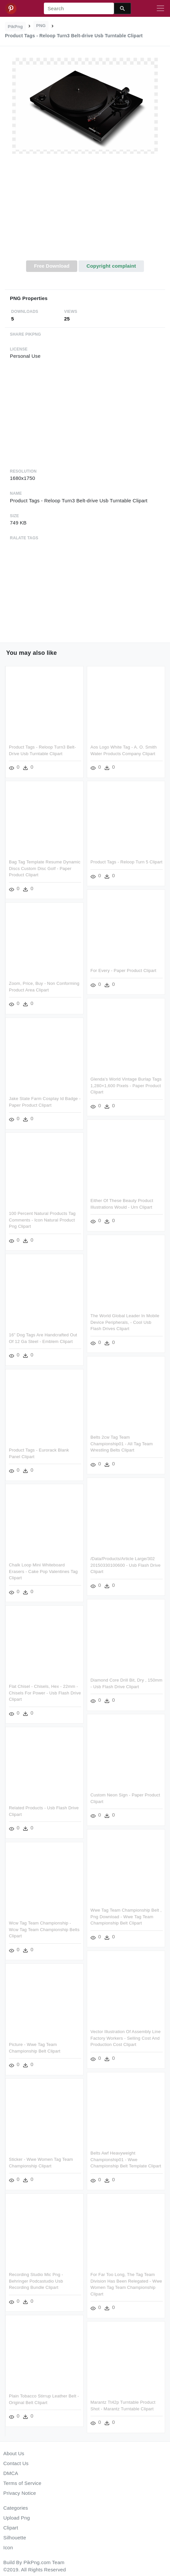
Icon (8, 2547)
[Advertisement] (85, 211)
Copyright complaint (111, 266)
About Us (13, 2453)
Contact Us (15, 2463)
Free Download (52, 266)
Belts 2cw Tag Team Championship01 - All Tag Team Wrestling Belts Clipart (121, 1444)
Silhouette (14, 2537)
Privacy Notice (19, 2493)
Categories (15, 2508)
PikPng (15, 26)
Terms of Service (22, 2483)
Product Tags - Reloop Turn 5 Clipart (126, 861)
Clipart (10, 2527)
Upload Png (16, 2518)
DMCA (10, 2473)
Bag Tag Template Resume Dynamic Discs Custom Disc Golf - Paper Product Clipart (45, 868)
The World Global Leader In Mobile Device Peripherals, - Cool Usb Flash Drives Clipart (124, 1323)
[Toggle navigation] (160, 9)
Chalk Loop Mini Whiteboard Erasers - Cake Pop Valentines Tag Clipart (77, 1569)
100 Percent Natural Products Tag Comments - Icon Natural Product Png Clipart (42, 1218)
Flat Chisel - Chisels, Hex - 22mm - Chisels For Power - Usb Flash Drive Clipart (79, 1690)
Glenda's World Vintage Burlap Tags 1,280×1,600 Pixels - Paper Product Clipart (125, 1087)
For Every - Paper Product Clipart (123, 972)
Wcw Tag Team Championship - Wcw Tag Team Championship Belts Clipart (78, 1926)
